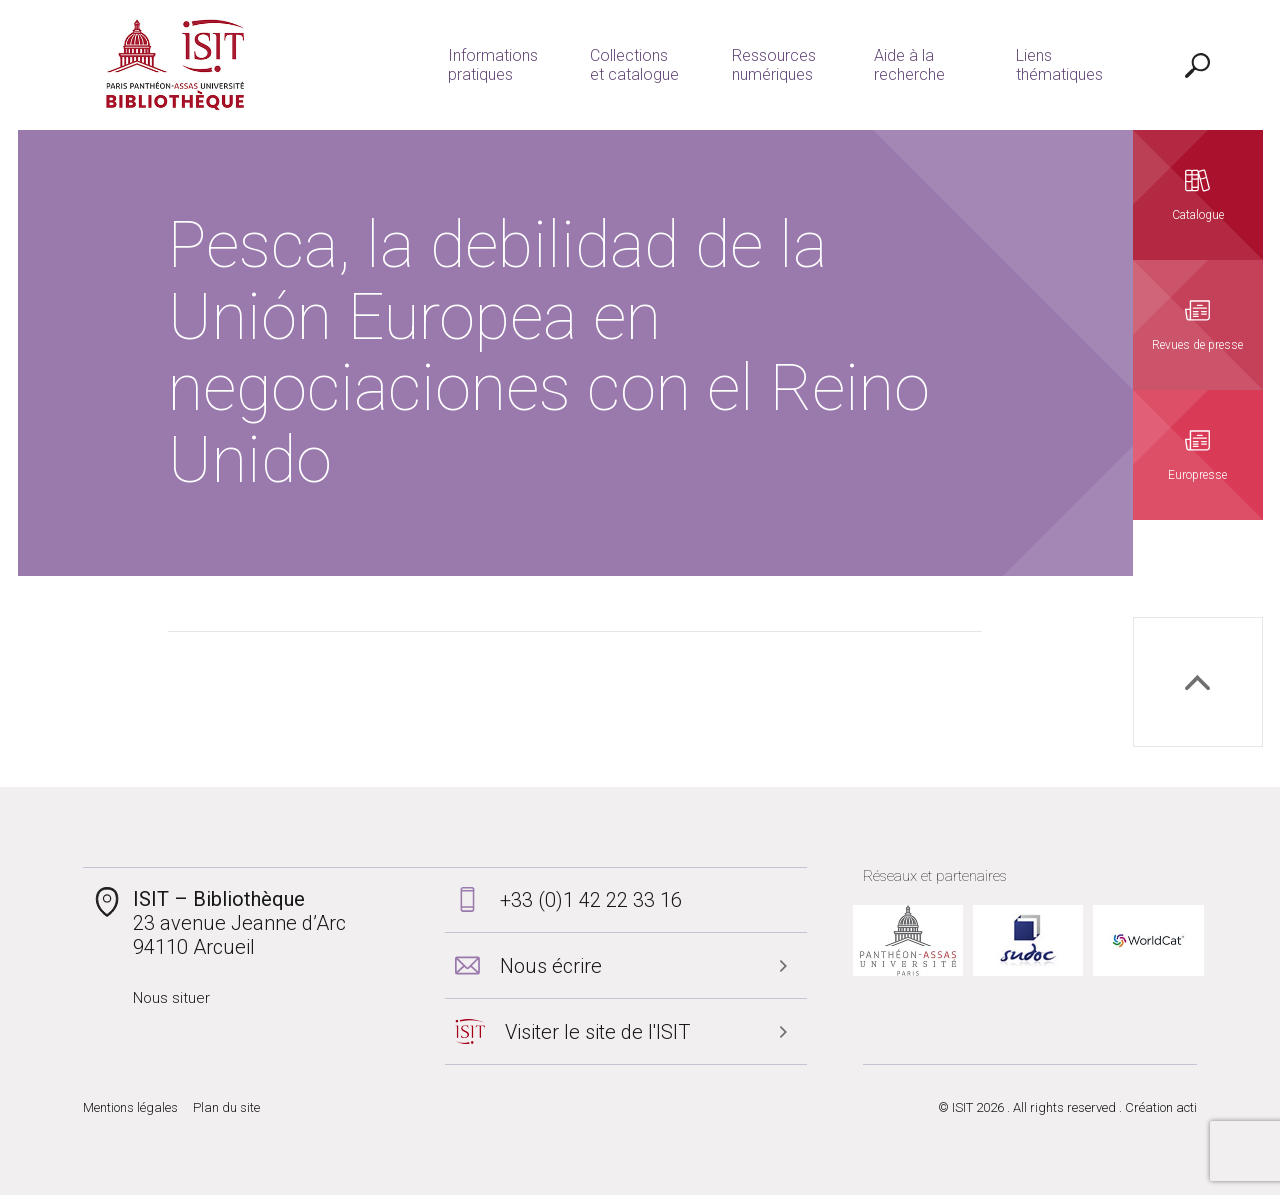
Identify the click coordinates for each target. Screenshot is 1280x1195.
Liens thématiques (1059, 65)
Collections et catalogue (634, 65)
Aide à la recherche (909, 65)
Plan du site (226, 1107)
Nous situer (171, 998)
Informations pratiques (493, 65)
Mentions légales (130, 1107)
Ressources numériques (774, 65)
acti (1186, 1107)
